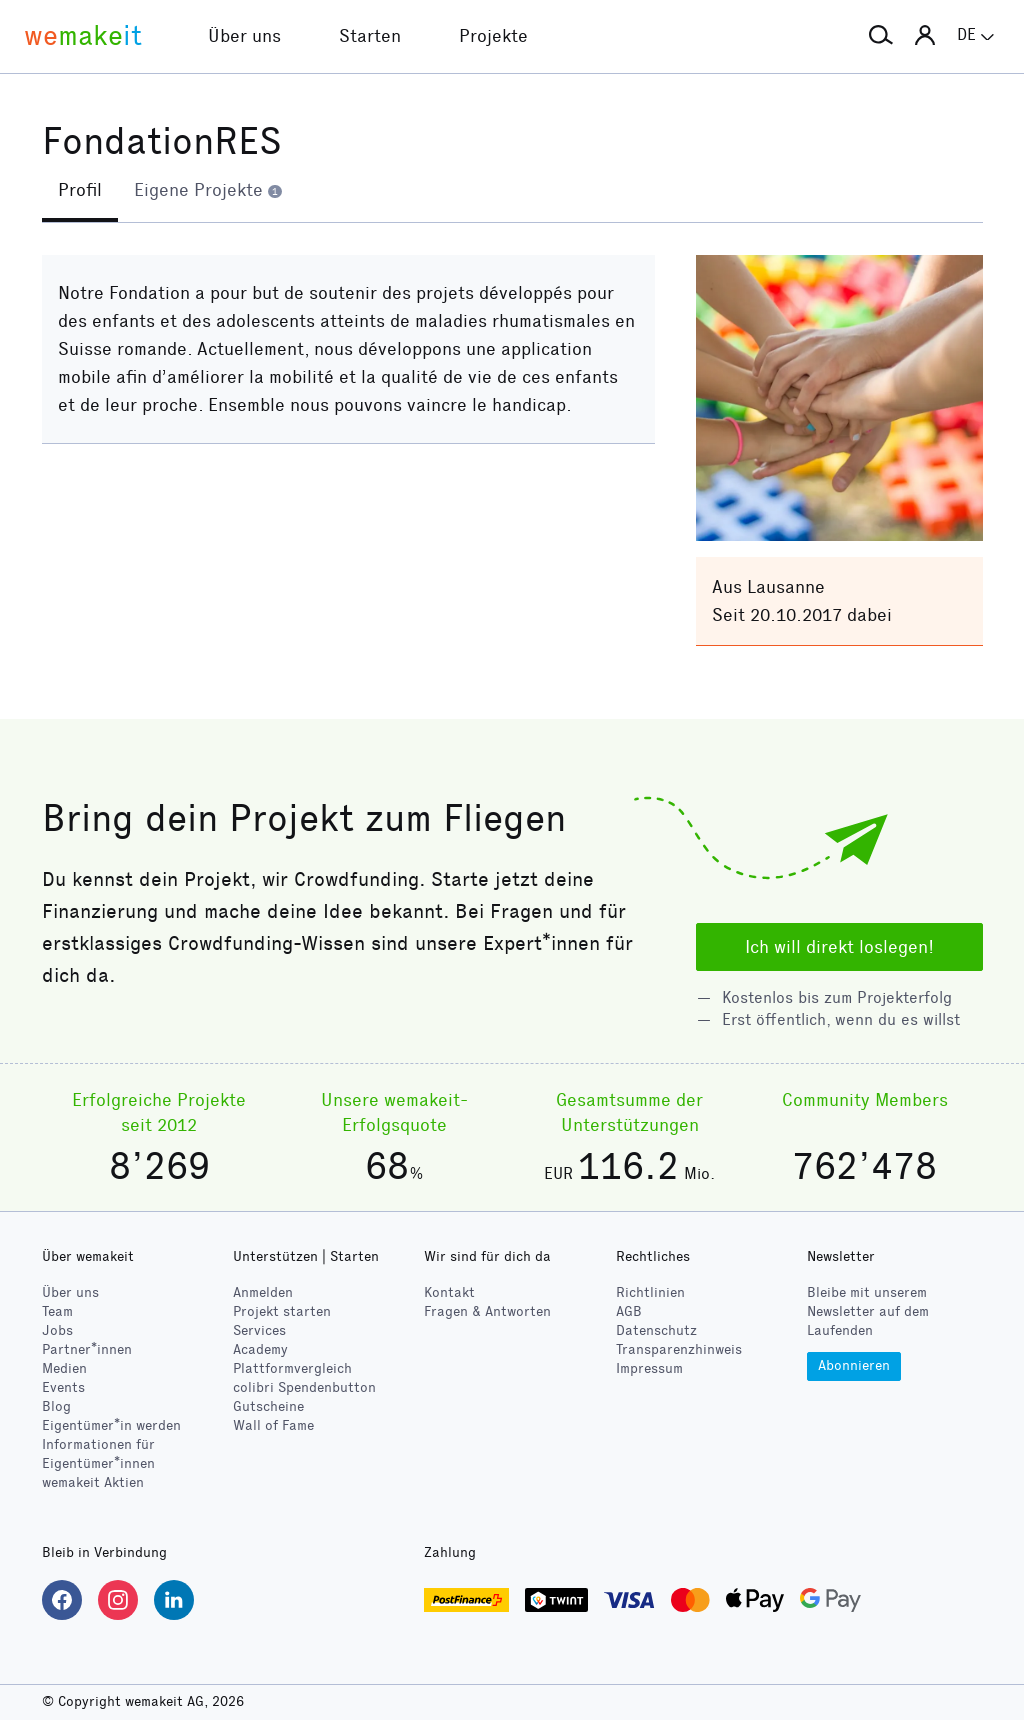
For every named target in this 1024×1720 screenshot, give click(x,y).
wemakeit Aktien (93, 1482)
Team (57, 1311)
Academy (260, 1349)
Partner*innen (87, 1349)
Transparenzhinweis (679, 1349)
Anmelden (263, 1292)
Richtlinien (650, 1292)
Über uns (70, 1292)
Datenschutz (656, 1330)
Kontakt (449, 1292)
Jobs (57, 1330)
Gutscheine (268, 1406)
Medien (64, 1368)
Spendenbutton (304, 1387)
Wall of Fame (273, 1425)
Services (259, 1330)
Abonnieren (854, 1365)
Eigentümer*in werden (111, 1425)
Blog (56, 1406)
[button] (881, 36)
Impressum (649, 1368)
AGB (629, 1311)
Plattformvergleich (292, 1368)
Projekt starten (282, 1311)
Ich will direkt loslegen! (839, 947)
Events (63, 1387)
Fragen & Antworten (487, 1311)
